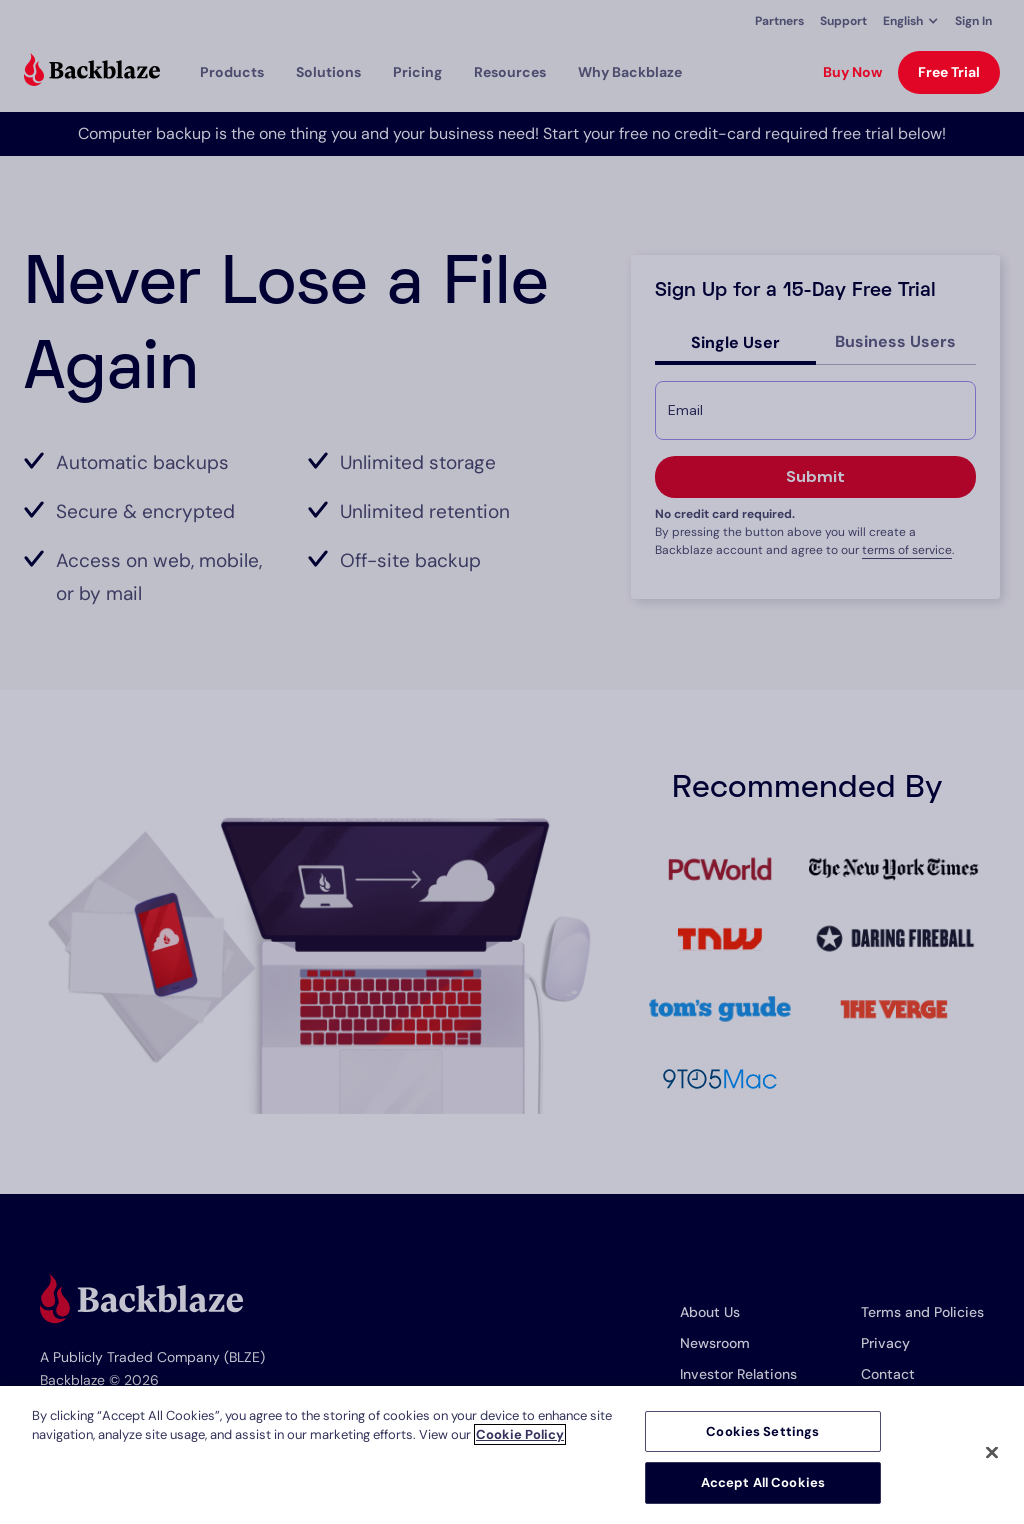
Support (843, 21)
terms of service (907, 550)
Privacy (885, 1343)
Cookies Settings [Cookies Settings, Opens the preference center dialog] (762, 1431)
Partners (779, 21)
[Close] (992, 1452)
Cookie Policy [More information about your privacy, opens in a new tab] (520, 1434)
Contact (888, 1374)
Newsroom (715, 1343)
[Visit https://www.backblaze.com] (92, 72)
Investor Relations (738, 1374)
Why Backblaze (630, 72)
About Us (710, 1312)
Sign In (973, 21)
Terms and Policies (922, 1312)
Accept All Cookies (763, 1482)
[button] (911, 21)
